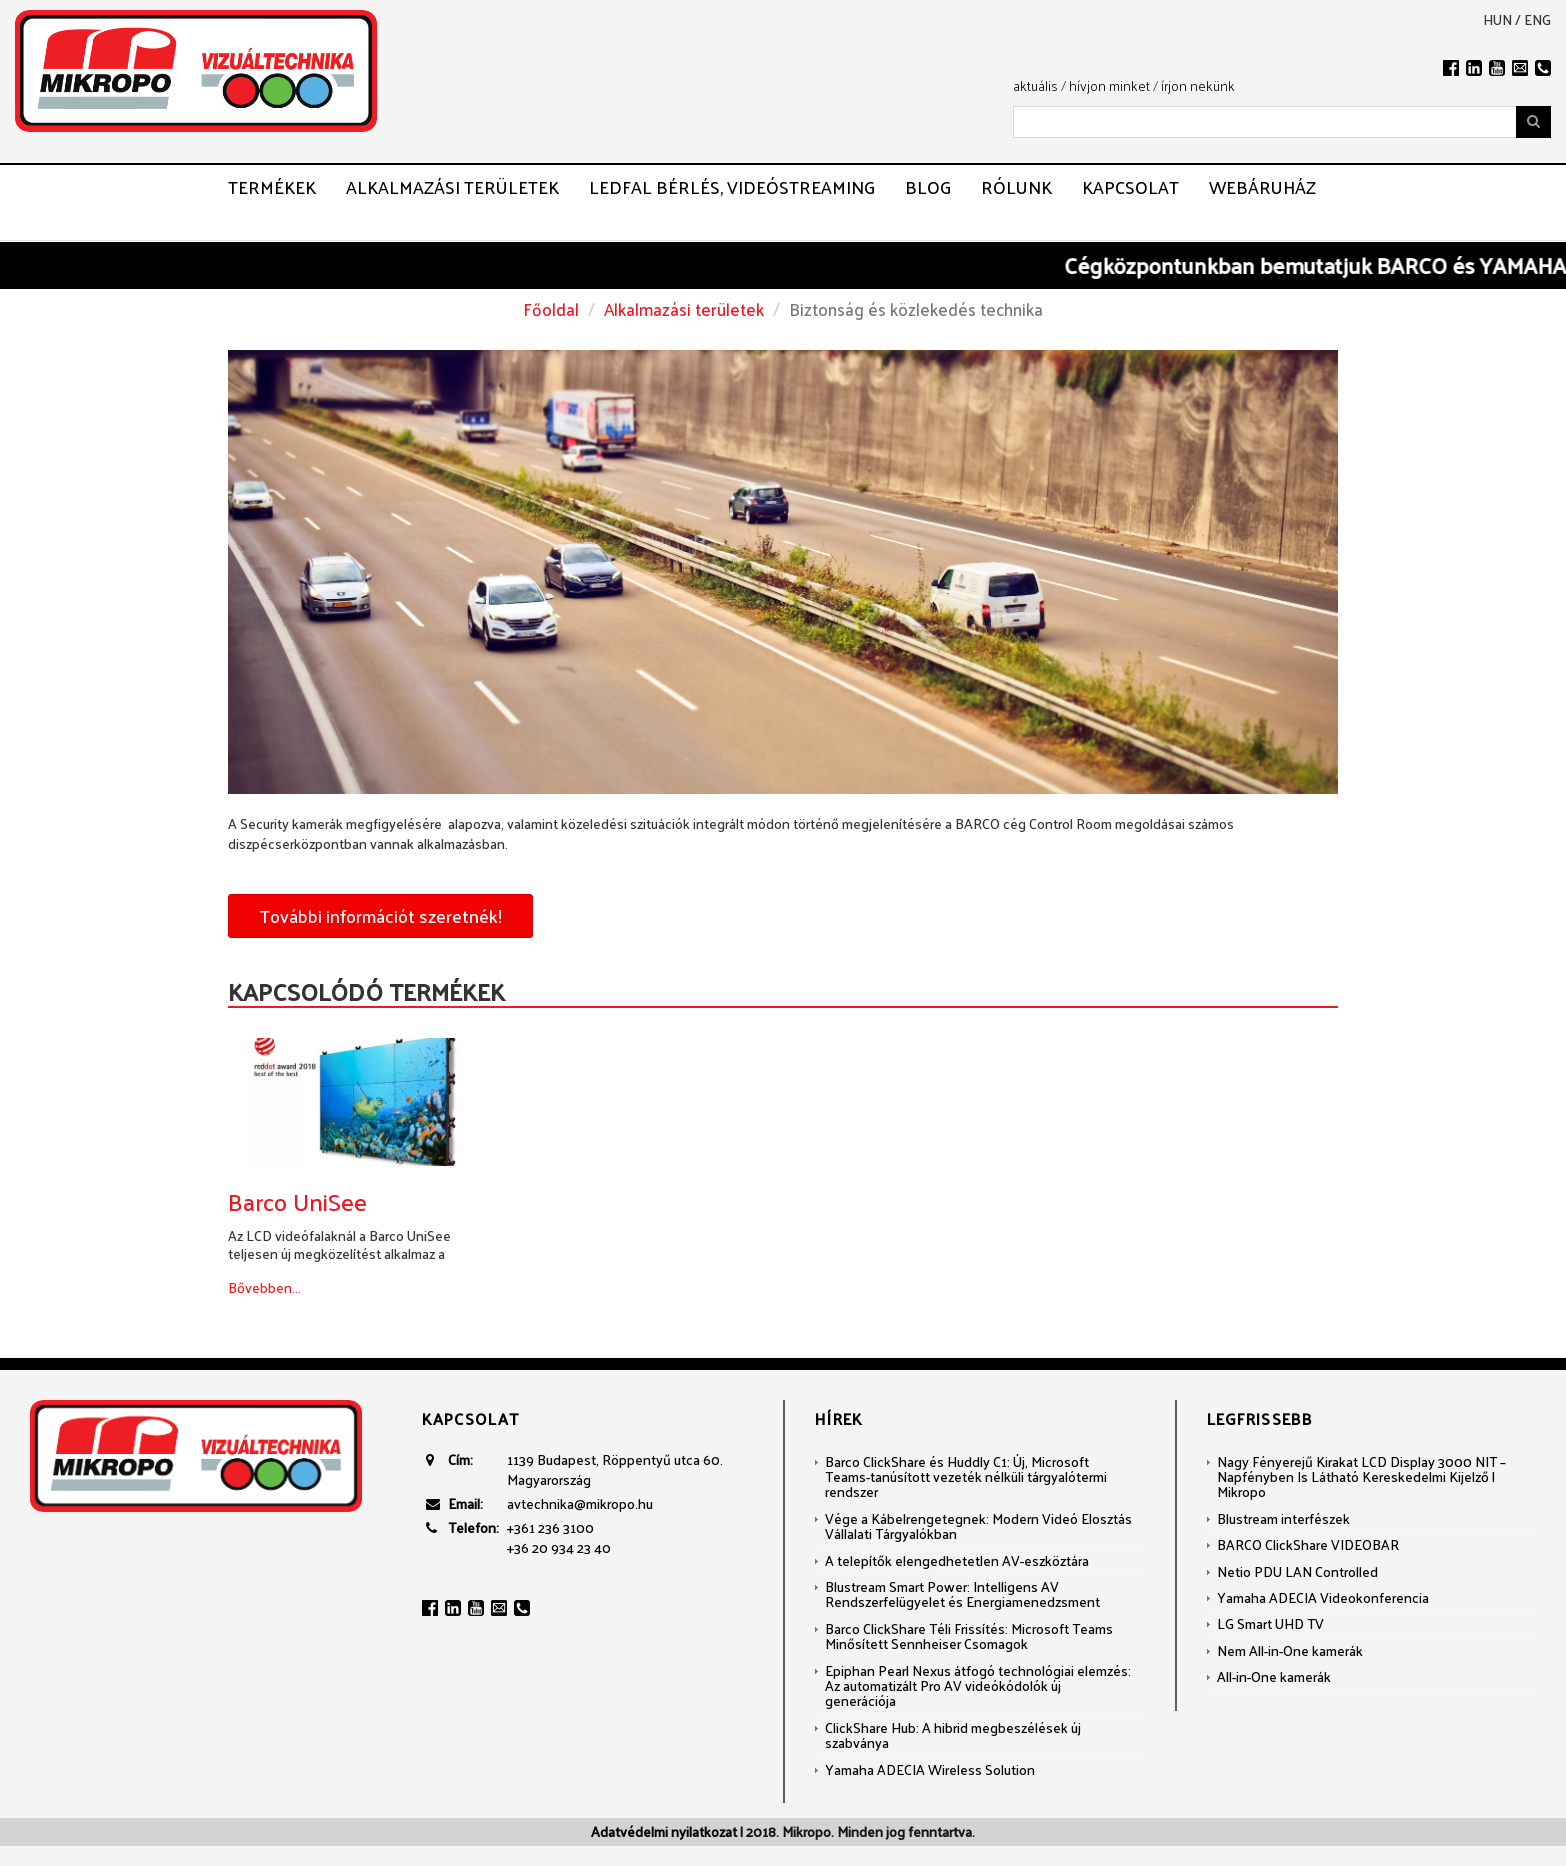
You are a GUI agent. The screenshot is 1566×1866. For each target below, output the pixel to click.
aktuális (1035, 85)
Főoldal (551, 309)
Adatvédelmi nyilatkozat (664, 1831)
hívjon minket (1109, 85)
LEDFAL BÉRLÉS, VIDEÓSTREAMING (732, 187)
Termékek (272, 187)
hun (1497, 20)
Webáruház (1262, 187)
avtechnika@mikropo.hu (580, 1503)
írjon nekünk (1198, 85)
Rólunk (1016, 187)
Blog (928, 187)
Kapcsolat (1130, 187)
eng (1537, 20)
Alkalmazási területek (452, 187)
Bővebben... (264, 1287)
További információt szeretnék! (380, 915)
